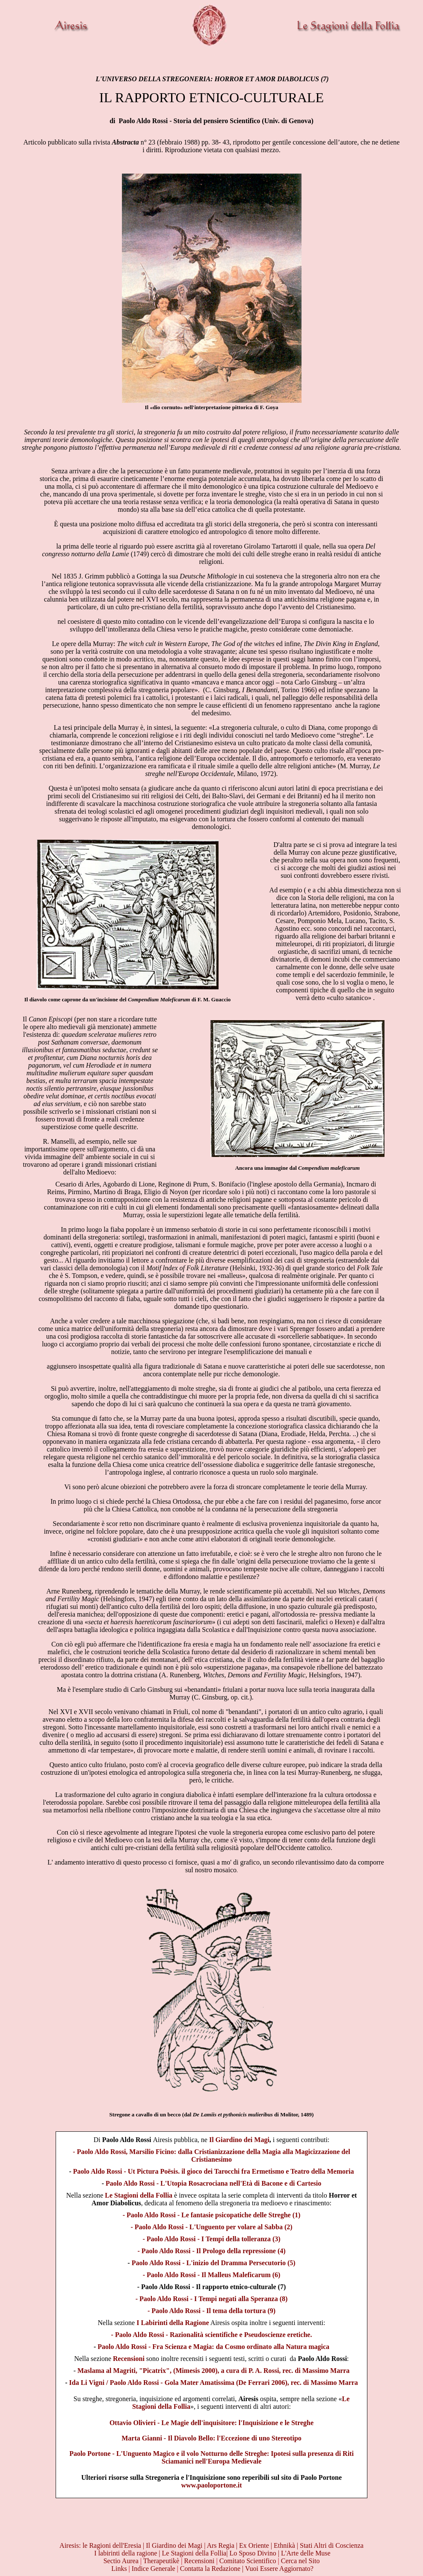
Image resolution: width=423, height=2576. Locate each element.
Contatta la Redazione (210, 2568)
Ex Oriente (254, 2545)
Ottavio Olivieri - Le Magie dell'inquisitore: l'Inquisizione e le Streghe (211, 2422)
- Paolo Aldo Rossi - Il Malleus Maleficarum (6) (212, 2274)
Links (118, 2568)
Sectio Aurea (122, 2560)
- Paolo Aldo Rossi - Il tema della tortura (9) (211, 2310)
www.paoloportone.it (211, 2485)
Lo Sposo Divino (252, 2553)
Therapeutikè (161, 2560)
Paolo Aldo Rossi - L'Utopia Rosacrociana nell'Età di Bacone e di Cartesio (213, 2183)
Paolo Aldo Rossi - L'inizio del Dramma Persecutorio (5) (213, 2262)
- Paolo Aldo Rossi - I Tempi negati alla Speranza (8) (212, 2298)
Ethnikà (285, 2545)
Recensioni (129, 2358)
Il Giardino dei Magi (239, 2139)
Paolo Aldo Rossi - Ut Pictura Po (213, 2171)
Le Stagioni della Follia (138, 2195)
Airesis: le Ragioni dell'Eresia (101, 2545)
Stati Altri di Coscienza (332, 2545)
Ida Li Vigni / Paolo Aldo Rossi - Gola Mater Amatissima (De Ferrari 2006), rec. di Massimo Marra (213, 2382)
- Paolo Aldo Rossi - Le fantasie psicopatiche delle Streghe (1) (212, 2215)
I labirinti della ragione (126, 2553)
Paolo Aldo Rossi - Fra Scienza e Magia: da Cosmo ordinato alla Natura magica (212, 2346)
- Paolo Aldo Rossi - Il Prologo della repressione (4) (211, 2250)
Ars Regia (221, 2545)
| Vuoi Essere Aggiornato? (278, 2568)
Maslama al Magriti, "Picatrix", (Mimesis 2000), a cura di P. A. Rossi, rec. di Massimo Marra (213, 2370)
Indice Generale (153, 2568)
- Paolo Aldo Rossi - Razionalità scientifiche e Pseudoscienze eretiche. (211, 2334)
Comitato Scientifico (247, 2560)
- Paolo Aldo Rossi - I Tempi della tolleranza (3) (211, 2239)
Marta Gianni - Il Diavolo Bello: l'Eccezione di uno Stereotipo (211, 2438)
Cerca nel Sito (300, 2560)
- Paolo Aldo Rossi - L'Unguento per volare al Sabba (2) (211, 2227)
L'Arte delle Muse (306, 2553)
